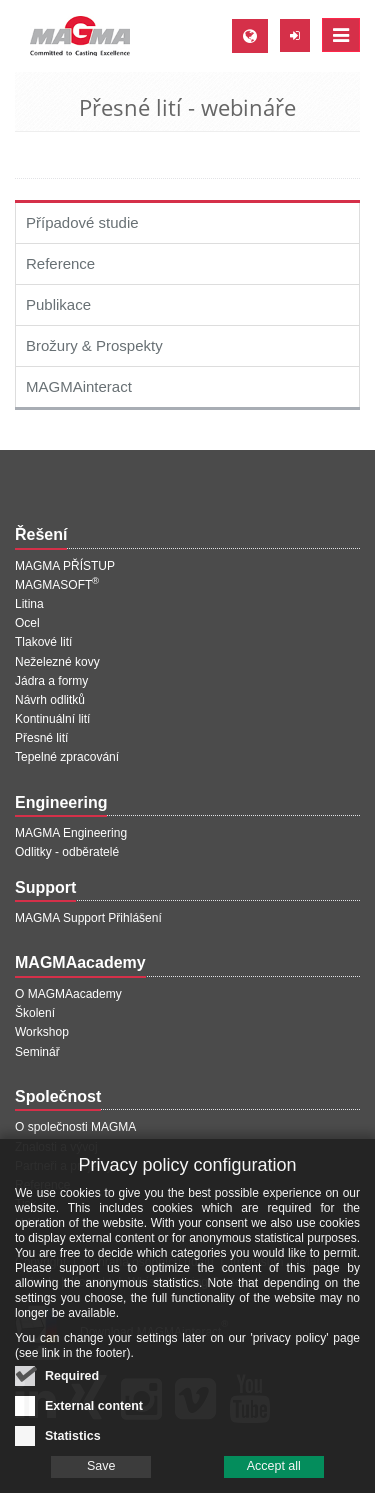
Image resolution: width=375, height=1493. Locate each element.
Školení (35, 1013)
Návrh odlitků (50, 700)
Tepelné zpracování (67, 757)
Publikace (58, 304)
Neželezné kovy (57, 662)
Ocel (27, 623)
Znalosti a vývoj (56, 1147)
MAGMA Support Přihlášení (88, 918)
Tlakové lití (43, 642)
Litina (29, 604)
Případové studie (82, 222)
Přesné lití (41, 738)
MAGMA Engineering (71, 833)
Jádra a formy (51, 681)
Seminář (37, 1052)
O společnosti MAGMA (75, 1127)
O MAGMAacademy (68, 994)
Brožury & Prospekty (94, 345)
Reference (60, 263)
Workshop (42, 1032)
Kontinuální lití (52, 719)
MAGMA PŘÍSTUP (65, 566)
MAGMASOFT (57, 585)
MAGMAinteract (79, 386)
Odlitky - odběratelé (67, 852)
